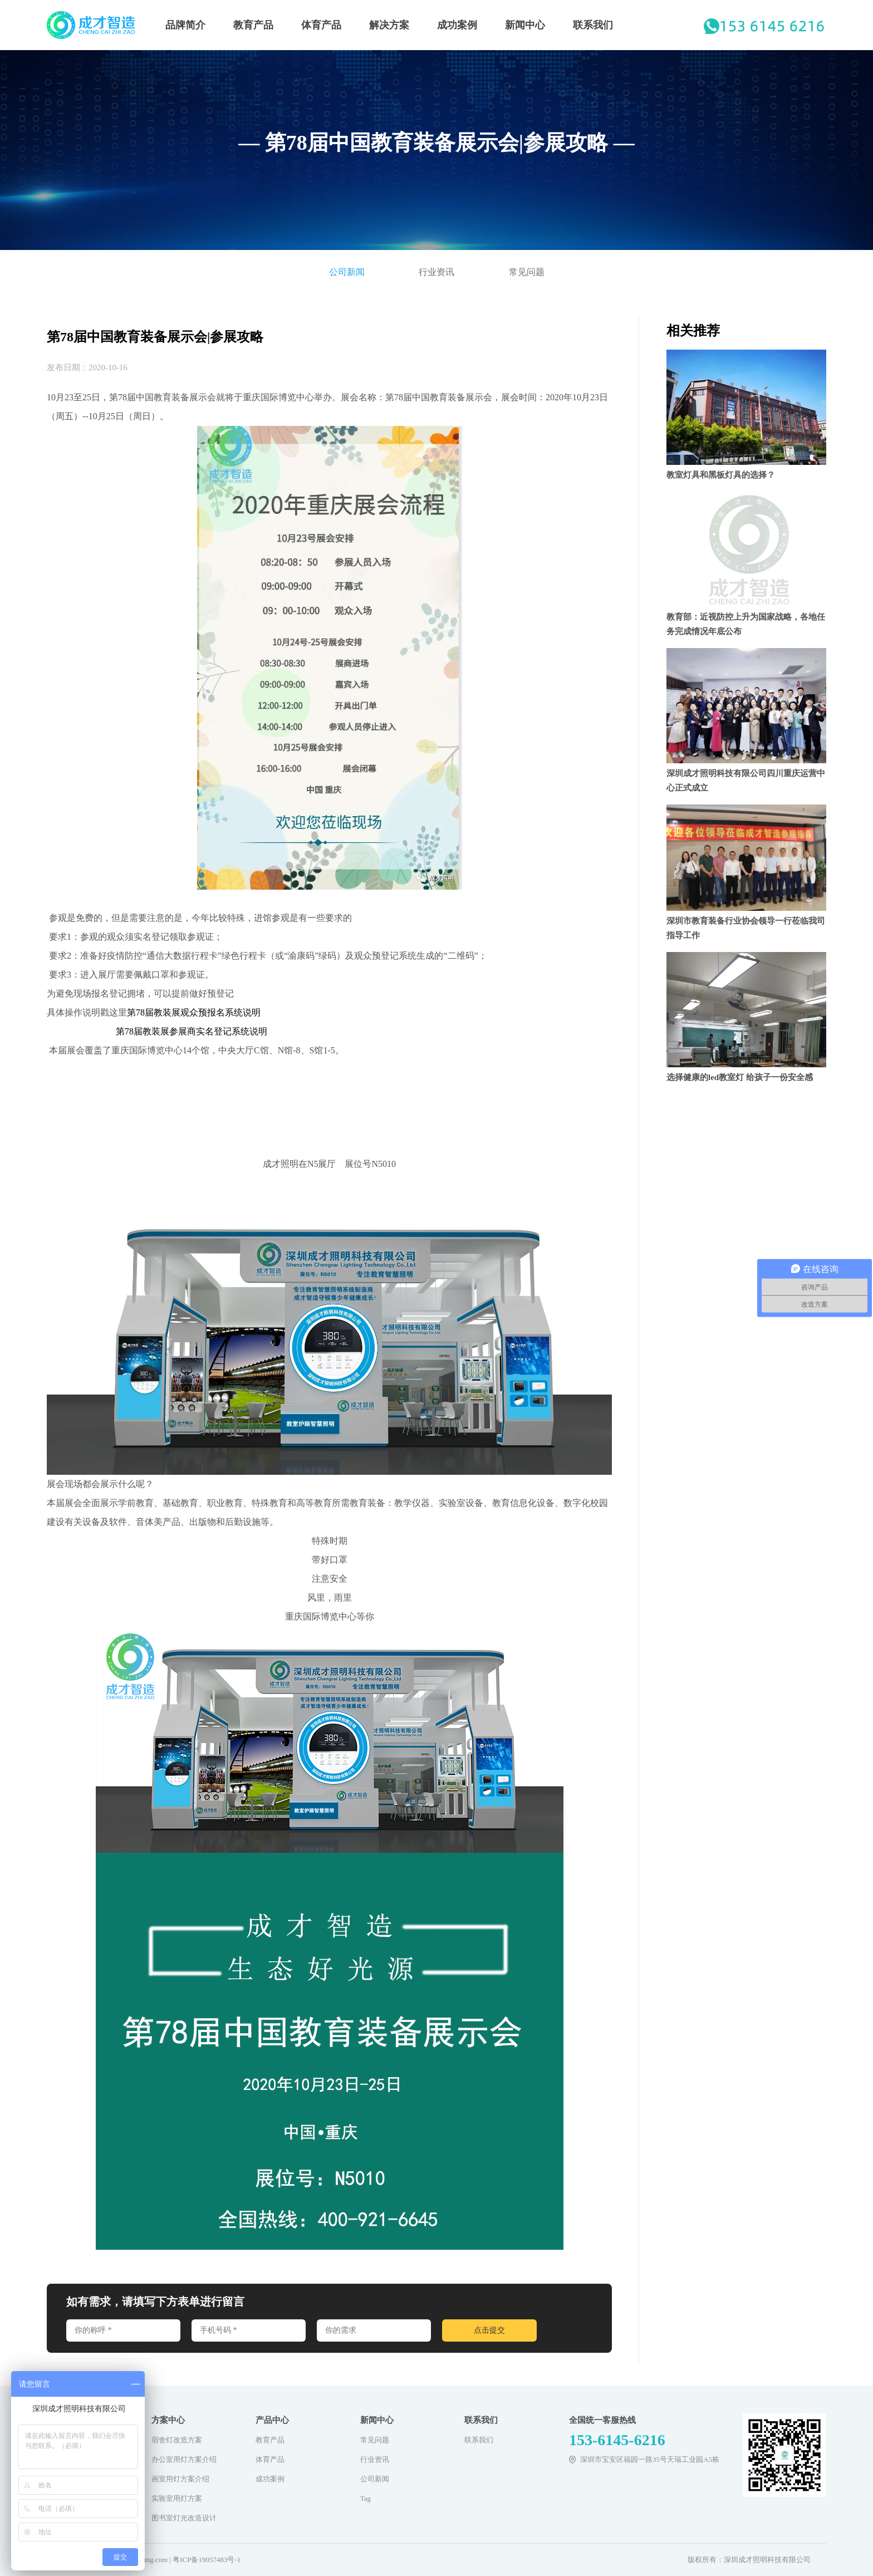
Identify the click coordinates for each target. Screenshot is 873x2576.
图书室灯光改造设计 (184, 2518)
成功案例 (457, 25)
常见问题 (527, 272)
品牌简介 (185, 25)
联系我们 (593, 25)
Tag (365, 2498)
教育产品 (253, 25)
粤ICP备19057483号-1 (207, 2559)
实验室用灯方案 (176, 2498)
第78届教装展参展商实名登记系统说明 (191, 1031)
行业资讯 (436, 272)
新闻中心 (525, 25)
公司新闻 (347, 272)
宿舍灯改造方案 (176, 2440)
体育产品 (321, 25)
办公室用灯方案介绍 (184, 2459)
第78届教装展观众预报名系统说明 (194, 1012)
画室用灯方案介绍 (180, 2479)
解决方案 (389, 25)
